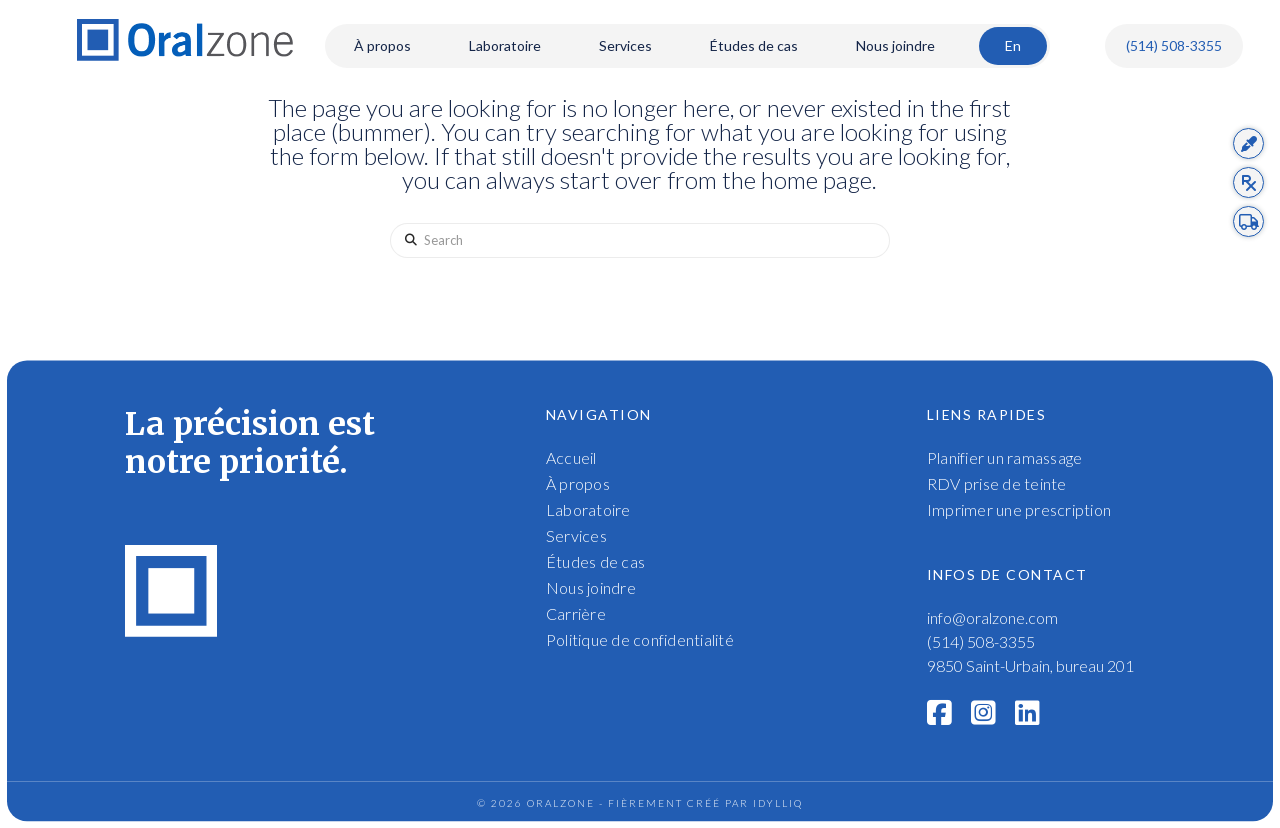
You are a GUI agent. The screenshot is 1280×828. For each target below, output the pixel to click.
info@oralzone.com (992, 617)
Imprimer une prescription (1019, 509)
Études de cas (595, 561)
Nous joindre (591, 587)
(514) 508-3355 (1174, 45)
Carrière (576, 613)
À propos (578, 483)
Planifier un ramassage (1005, 457)
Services (576, 535)
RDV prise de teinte (997, 483)
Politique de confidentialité (640, 639)
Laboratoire (588, 509)
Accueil (571, 457)
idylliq (778, 803)
